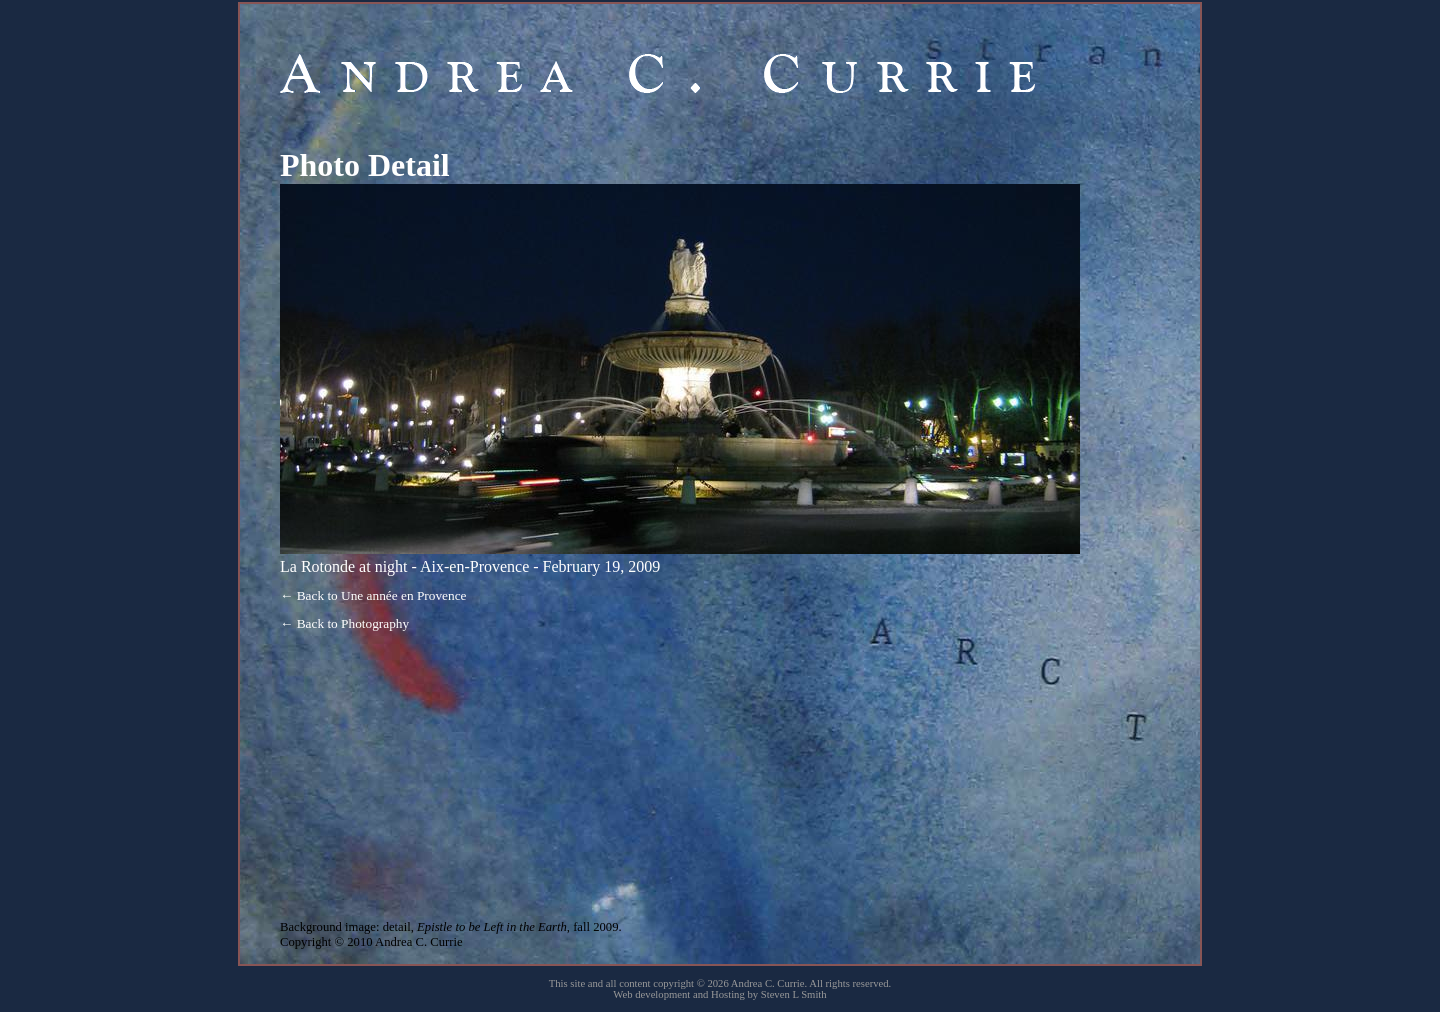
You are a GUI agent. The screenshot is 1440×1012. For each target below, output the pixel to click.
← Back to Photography (344, 623)
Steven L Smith (794, 994)
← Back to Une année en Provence (373, 595)
